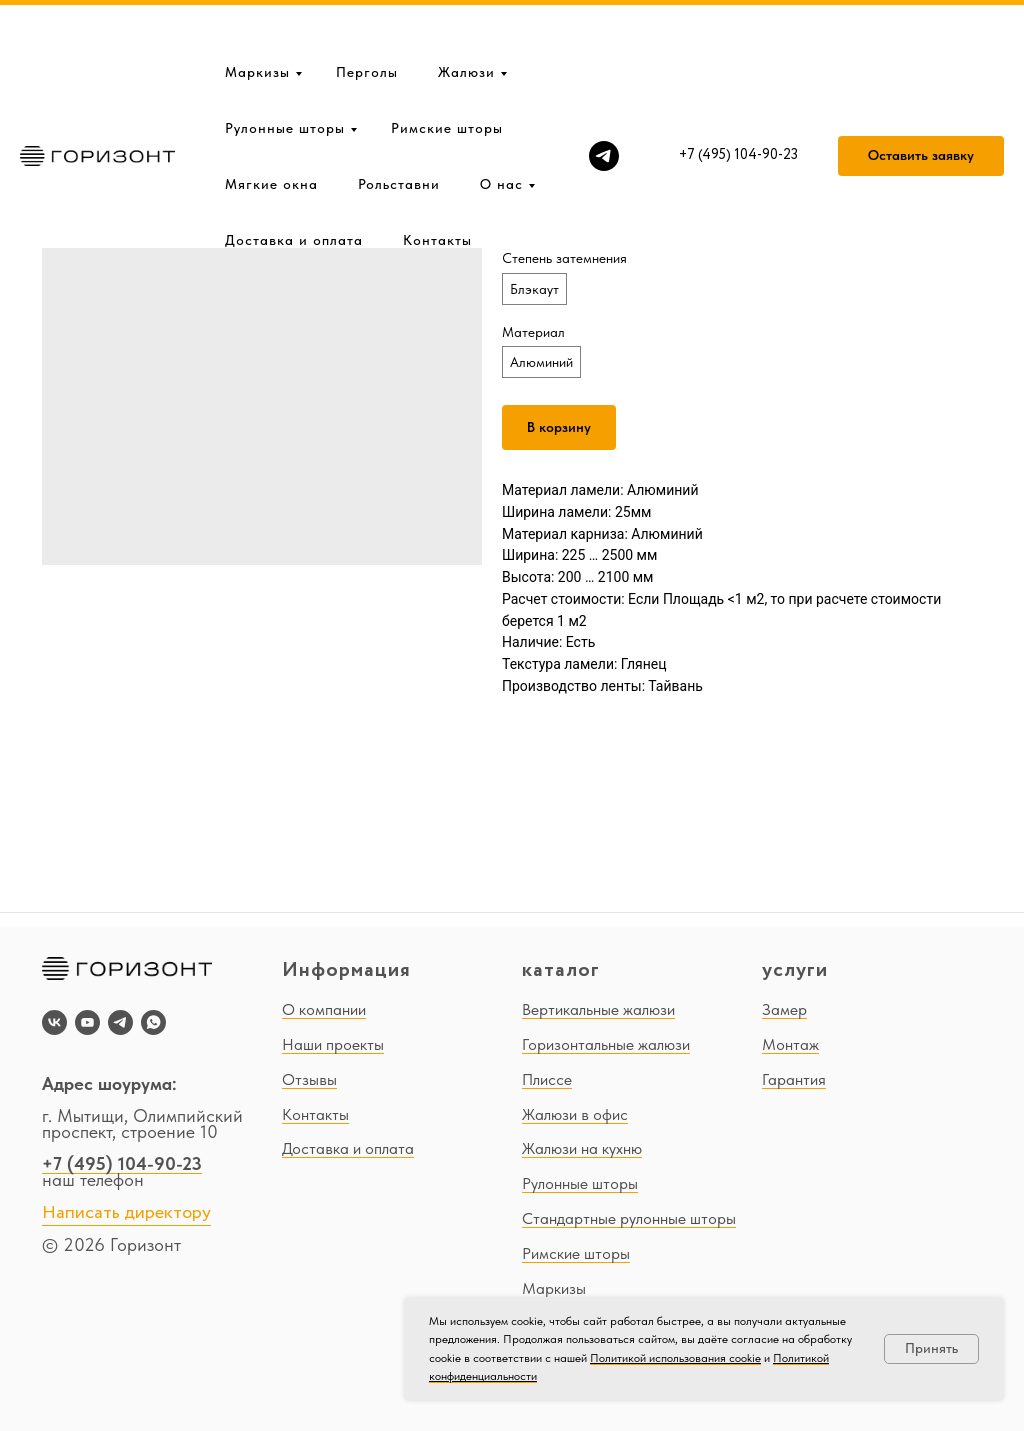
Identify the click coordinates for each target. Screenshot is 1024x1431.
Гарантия (794, 1079)
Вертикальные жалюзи (598, 1009)
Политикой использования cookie (675, 1358)
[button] (921, 92)
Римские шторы (447, 64)
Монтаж (790, 1044)
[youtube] (87, 1022)
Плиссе (547, 1079)
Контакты (437, 176)
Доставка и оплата (294, 176)
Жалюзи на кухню (582, 1148)
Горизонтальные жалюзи (606, 1044)
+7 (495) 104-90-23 (122, 1163)
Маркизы (257, 8)
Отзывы (309, 1079)
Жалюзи (466, 8)
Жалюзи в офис (575, 1114)
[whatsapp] (153, 1022)
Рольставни (399, 120)
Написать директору (126, 1213)
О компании (324, 1009)
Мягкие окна (271, 120)
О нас (501, 120)
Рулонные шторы (285, 64)
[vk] (54, 1022)
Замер (784, 1009)
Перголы (367, 8)
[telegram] (604, 92)
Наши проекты (333, 1044)
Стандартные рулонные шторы (629, 1218)
